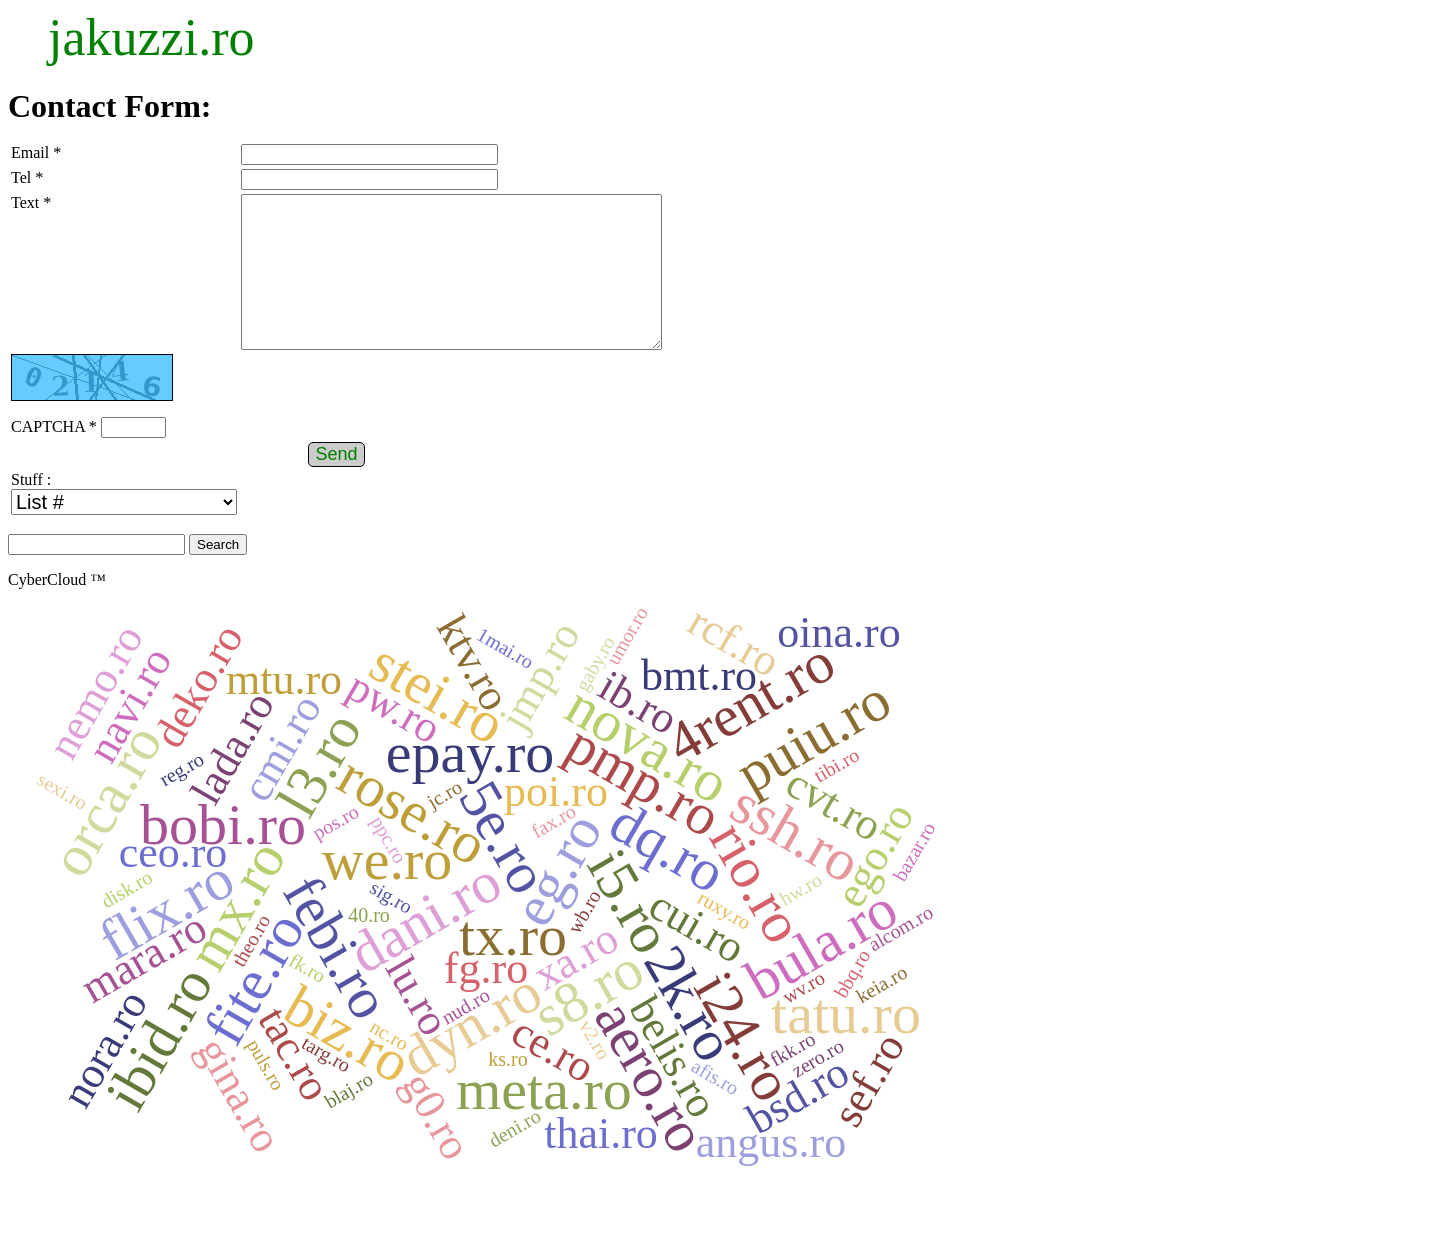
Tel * (27, 177)
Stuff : (31, 509)
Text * (31, 202)
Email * (36, 152)
